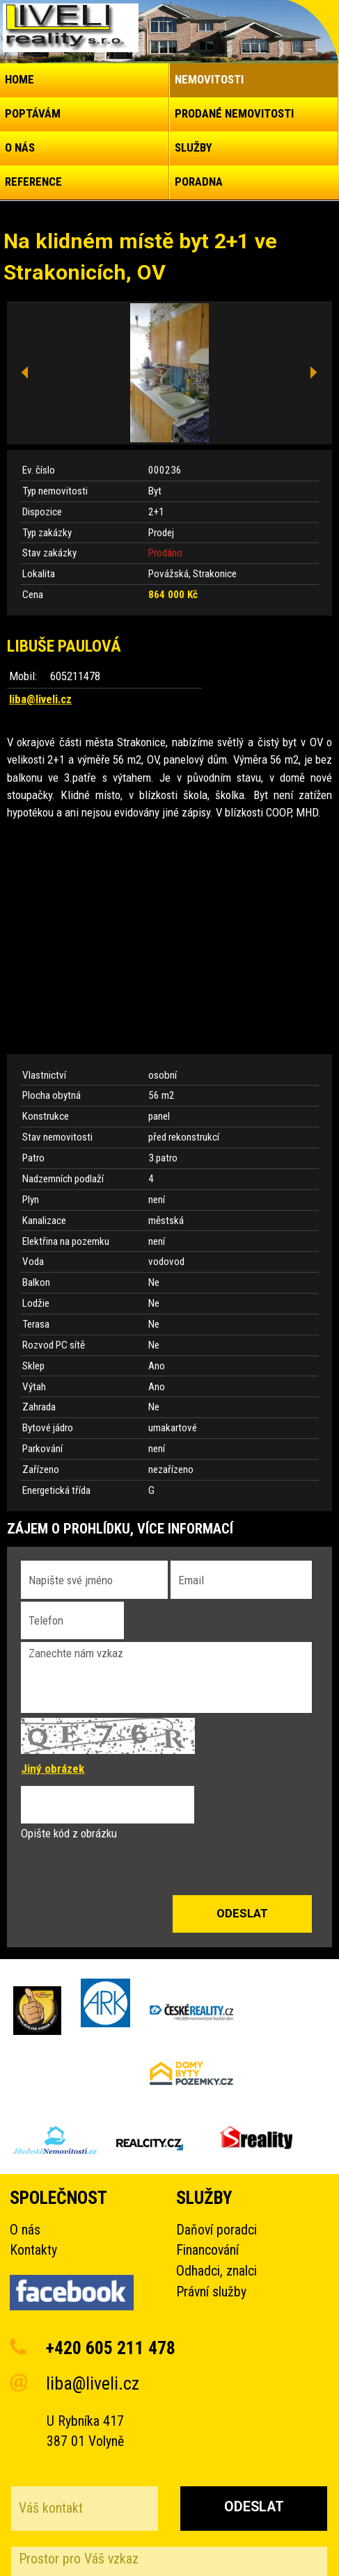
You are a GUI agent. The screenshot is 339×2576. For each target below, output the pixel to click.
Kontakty (33, 2250)
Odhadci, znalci (216, 2271)
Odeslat (254, 2507)
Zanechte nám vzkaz (166, 1677)
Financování (207, 2250)
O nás (25, 2230)
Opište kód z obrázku (69, 1833)
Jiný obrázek (52, 1769)
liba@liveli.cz (40, 699)
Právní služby (211, 2292)
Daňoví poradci (216, 2230)
